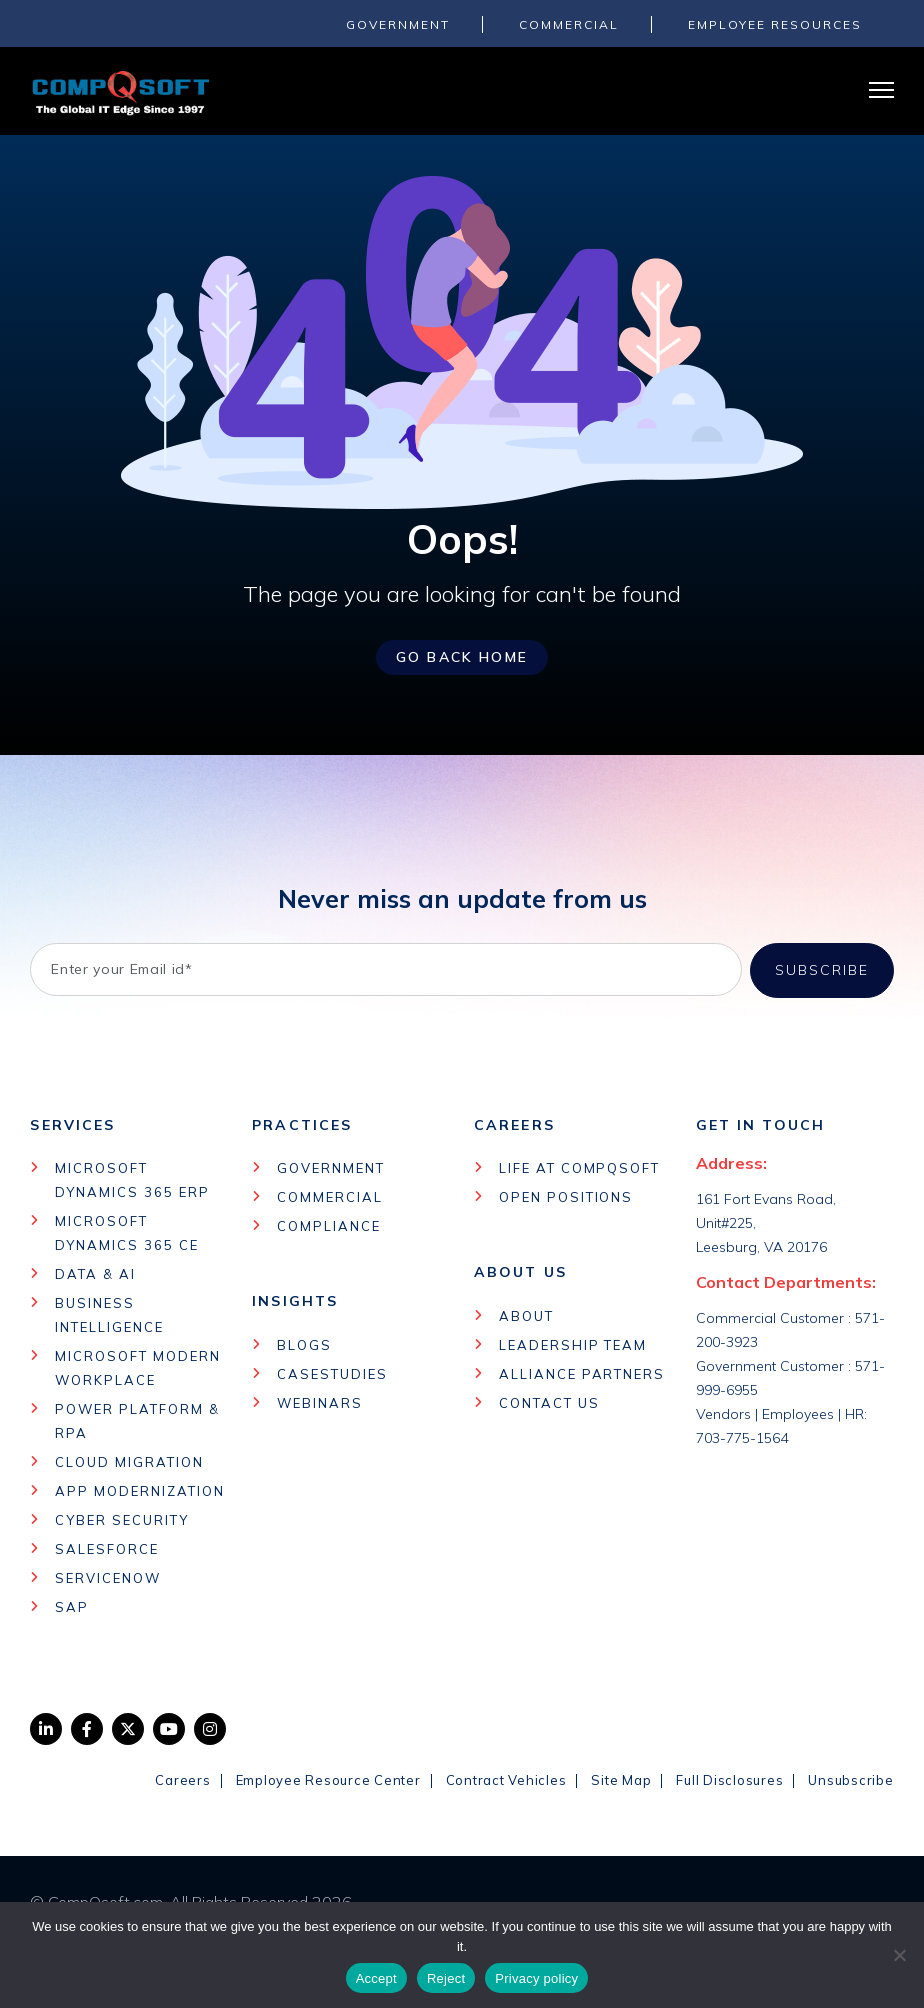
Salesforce (107, 1548)
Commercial (330, 1196)
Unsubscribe (850, 1779)
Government (331, 1167)
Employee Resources (775, 24)
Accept (376, 1978)
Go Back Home (462, 657)
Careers (182, 1779)
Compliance (329, 1225)
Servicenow (108, 1577)
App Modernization (139, 1490)
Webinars (320, 1402)
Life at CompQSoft (579, 1167)
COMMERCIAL (569, 24)
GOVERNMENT (398, 24)
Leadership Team (573, 1344)
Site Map (621, 1779)
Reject (446, 1978)
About (526, 1315)
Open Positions (566, 1196)
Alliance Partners (582, 1373)
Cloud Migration (129, 1461)
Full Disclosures (729, 1779)
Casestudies (332, 1373)
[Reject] (899, 1955)
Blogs (304, 1344)
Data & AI (95, 1273)
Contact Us (549, 1402)
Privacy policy (536, 1978)
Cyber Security (121, 1519)
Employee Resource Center (328, 1779)
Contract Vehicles (506, 1779)
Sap (72, 1606)
